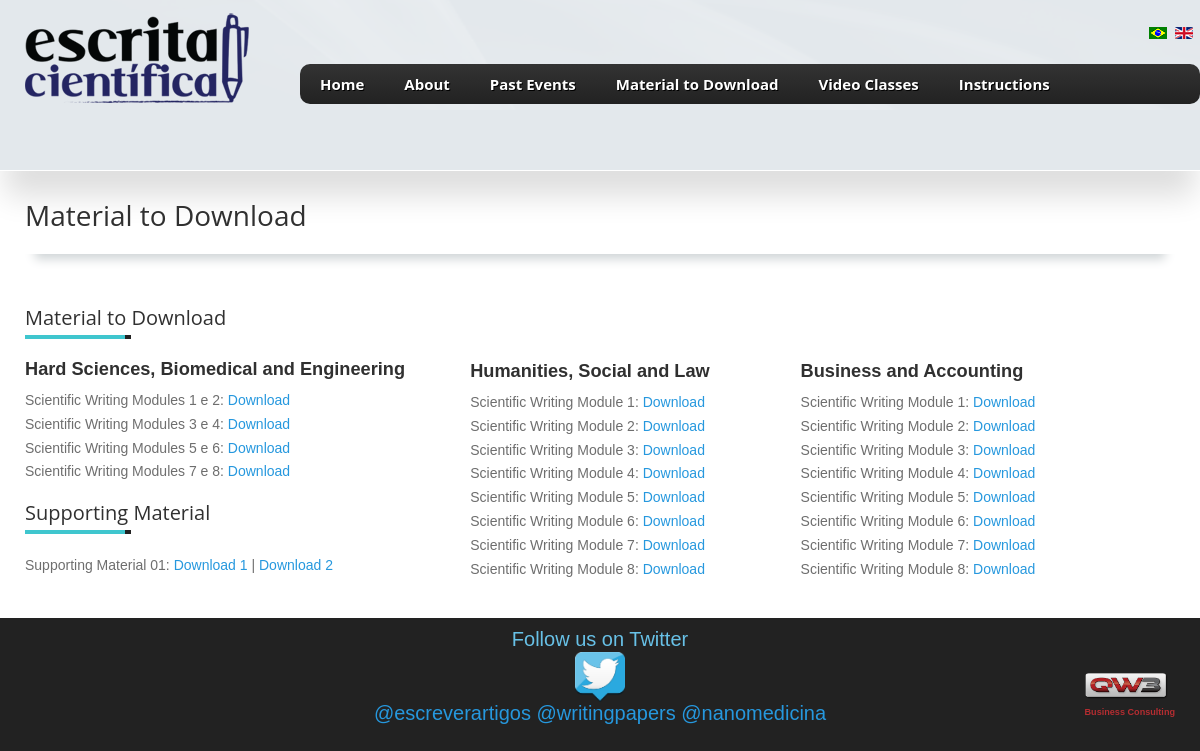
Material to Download (697, 84)
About (427, 84)
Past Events (533, 84)
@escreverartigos (452, 713)
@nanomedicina (753, 713)
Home (342, 84)
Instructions (1004, 84)
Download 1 (211, 565)
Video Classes (869, 84)
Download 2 (296, 565)
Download (259, 400)
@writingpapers (605, 713)
